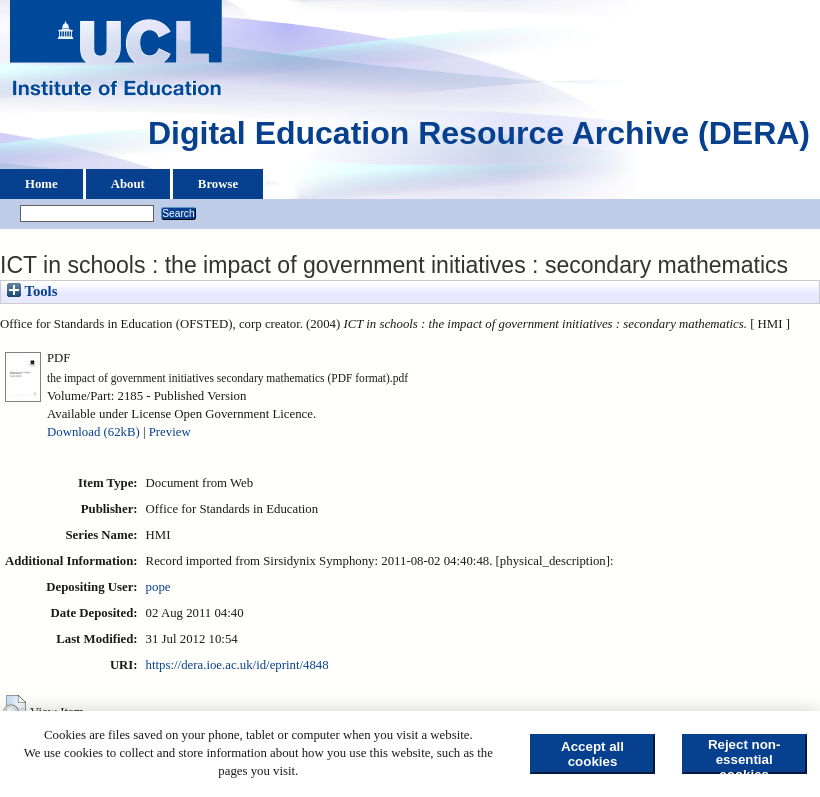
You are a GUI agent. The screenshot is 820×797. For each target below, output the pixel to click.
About (128, 184)
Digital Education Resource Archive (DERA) (479, 138)
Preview (170, 432)
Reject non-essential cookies (744, 755)
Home (41, 184)
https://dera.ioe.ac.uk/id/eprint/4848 (237, 665)
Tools (32, 291)
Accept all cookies (592, 754)
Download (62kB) (93, 432)
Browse (218, 184)
